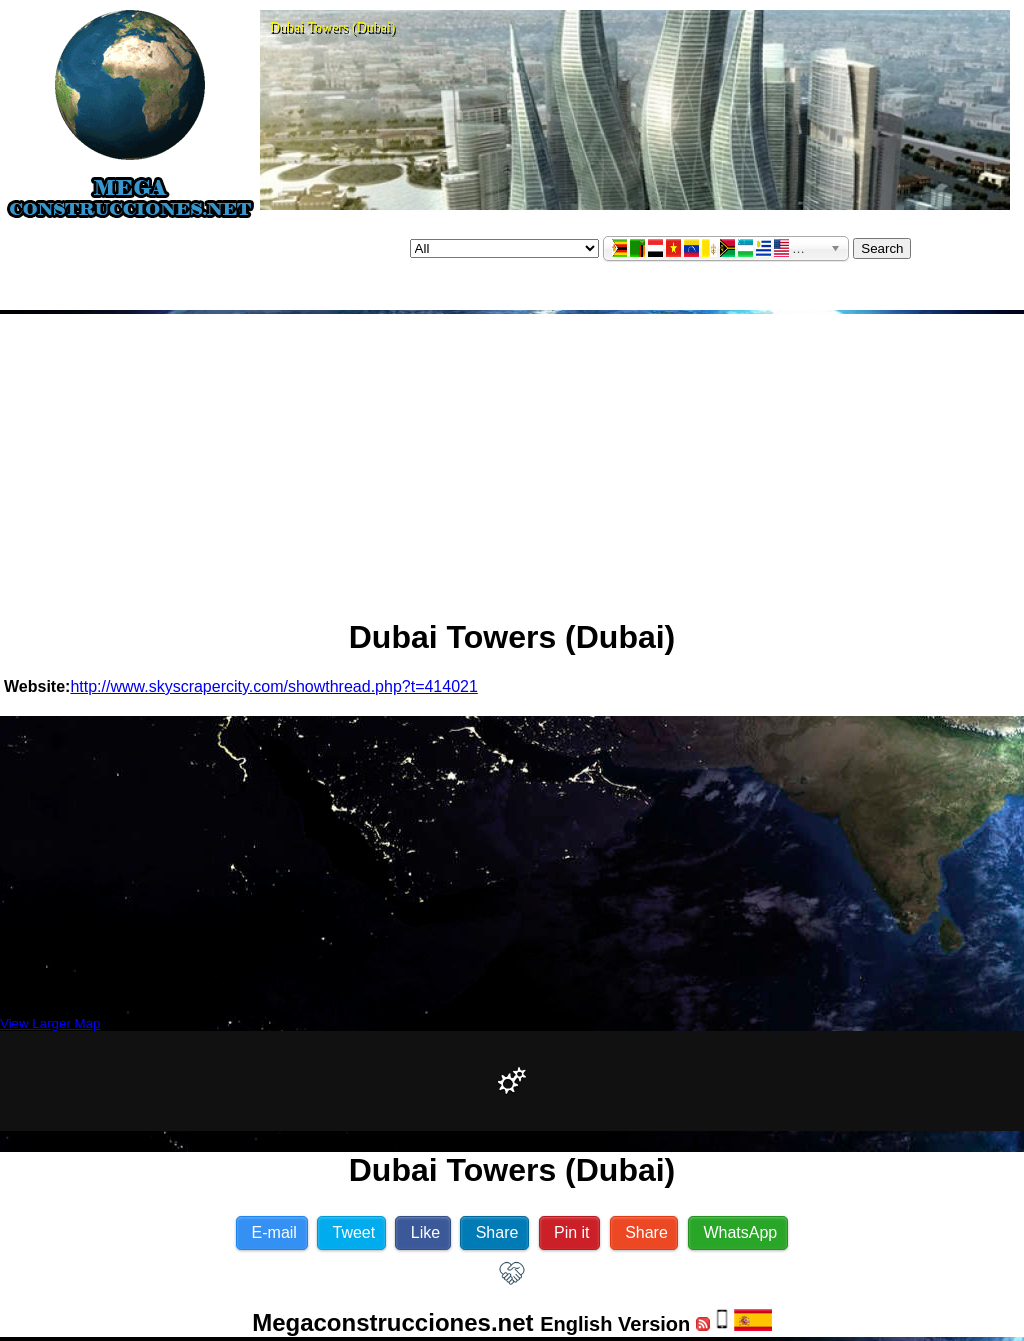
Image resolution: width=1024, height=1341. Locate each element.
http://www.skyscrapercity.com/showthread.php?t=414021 (273, 686)
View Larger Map (50, 1023)
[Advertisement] (512, 458)
